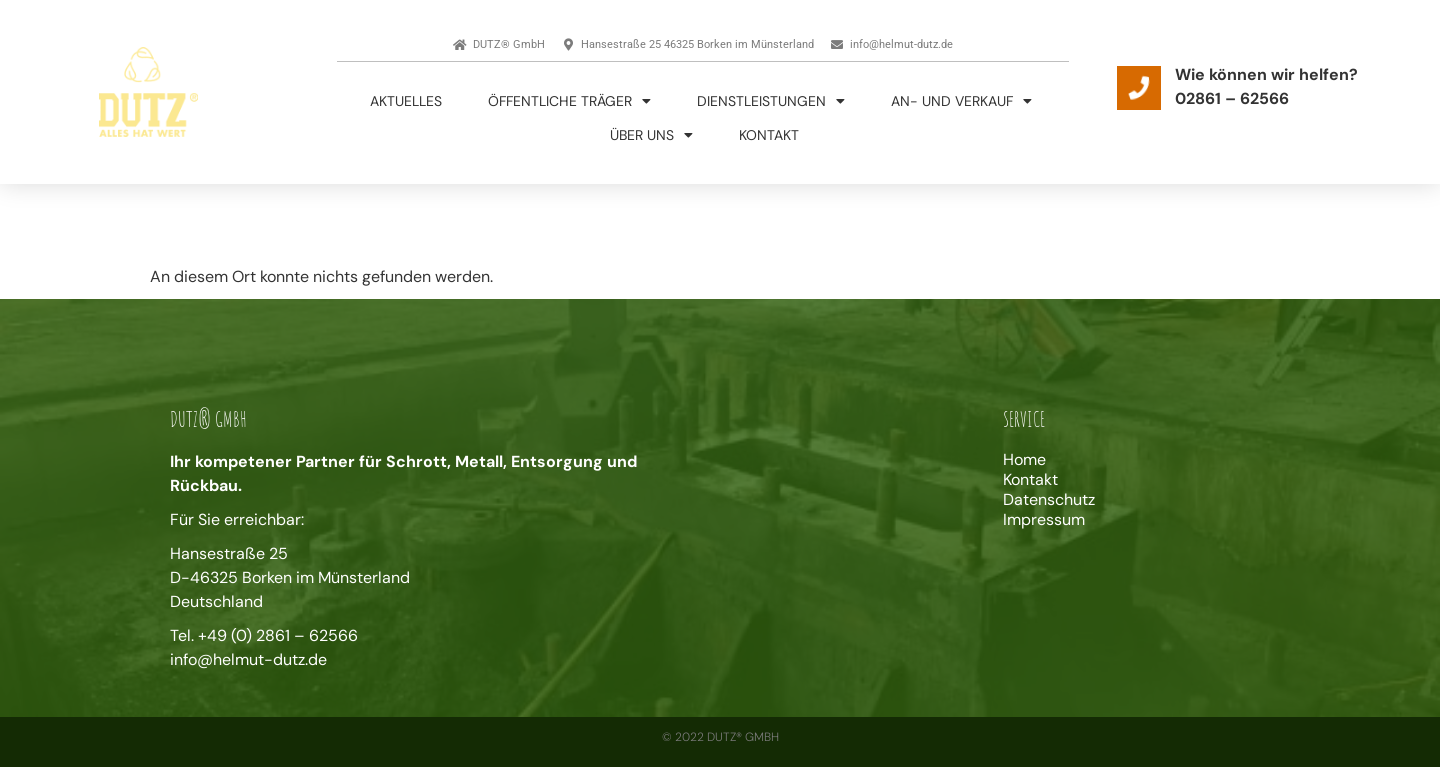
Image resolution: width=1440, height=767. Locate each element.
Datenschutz (1049, 500)
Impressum (1044, 520)
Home (1024, 460)
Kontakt (769, 135)
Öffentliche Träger (569, 101)
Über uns (651, 135)
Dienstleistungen (771, 101)
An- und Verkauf (961, 101)
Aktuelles (406, 101)
